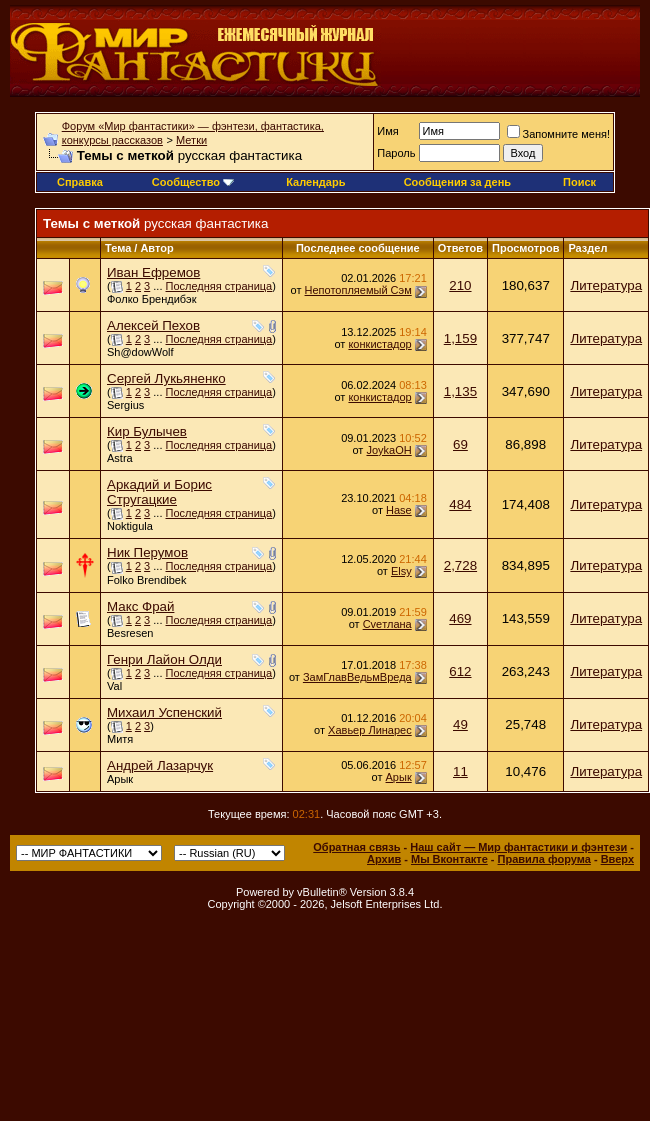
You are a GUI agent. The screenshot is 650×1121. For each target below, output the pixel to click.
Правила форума (544, 859)
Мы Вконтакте (449, 859)
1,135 (460, 391)
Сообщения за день (457, 182)
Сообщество (193, 182)
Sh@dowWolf (140, 352)
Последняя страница (219, 286)
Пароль (396, 153)
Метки (191, 140)
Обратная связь (356, 847)
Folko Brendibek (147, 580)
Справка (80, 182)
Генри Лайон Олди (164, 659)
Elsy (401, 571)
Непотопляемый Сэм (358, 290)
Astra (120, 458)
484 (460, 504)
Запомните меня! (558, 134)
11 (460, 771)
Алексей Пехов (153, 325)
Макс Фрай (140, 606)
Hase (399, 510)
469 (460, 618)
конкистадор (379, 344)
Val (114, 686)
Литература (606, 285)
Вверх (617, 859)
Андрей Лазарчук (160, 765)
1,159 (460, 338)
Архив (384, 859)
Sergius (125, 405)
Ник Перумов (147, 552)
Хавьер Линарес (370, 730)
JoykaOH (388, 450)
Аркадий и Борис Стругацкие (159, 492)
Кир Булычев (147, 431)
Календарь (315, 182)
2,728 (460, 565)
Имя (387, 131)
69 (460, 444)
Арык (120, 779)
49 (460, 724)
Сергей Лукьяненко (166, 378)
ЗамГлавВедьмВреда (357, 677)
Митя (120, 739)
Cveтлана (387, 624)
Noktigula (130, 526)
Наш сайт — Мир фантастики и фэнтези (518, 847)
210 (460, 285)
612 (460, 671)
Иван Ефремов (153, 272)
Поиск (579, 182)
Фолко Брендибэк (151, 299)
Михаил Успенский (164, 712)
